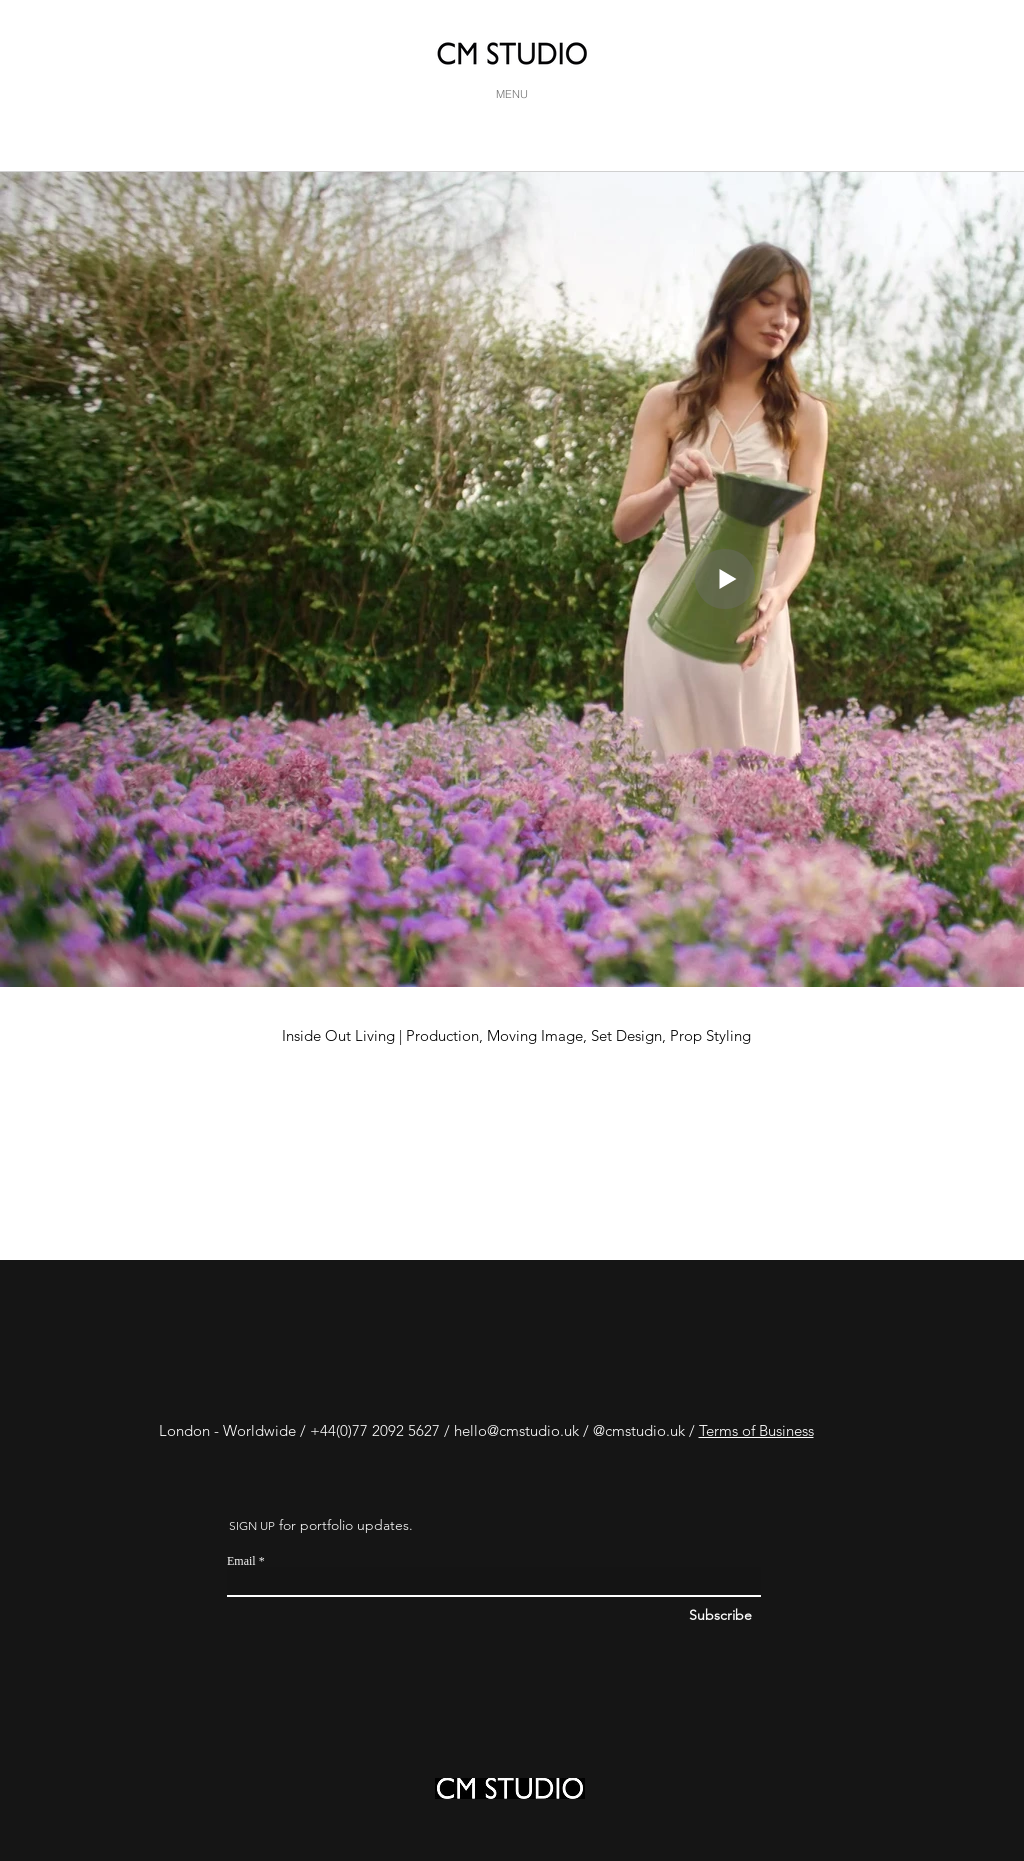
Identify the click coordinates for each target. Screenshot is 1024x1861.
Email (241, 1561)
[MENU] (512, 94)
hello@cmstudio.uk (516, 1430)
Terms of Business (756, 1430)
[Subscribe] (789, 1616)
